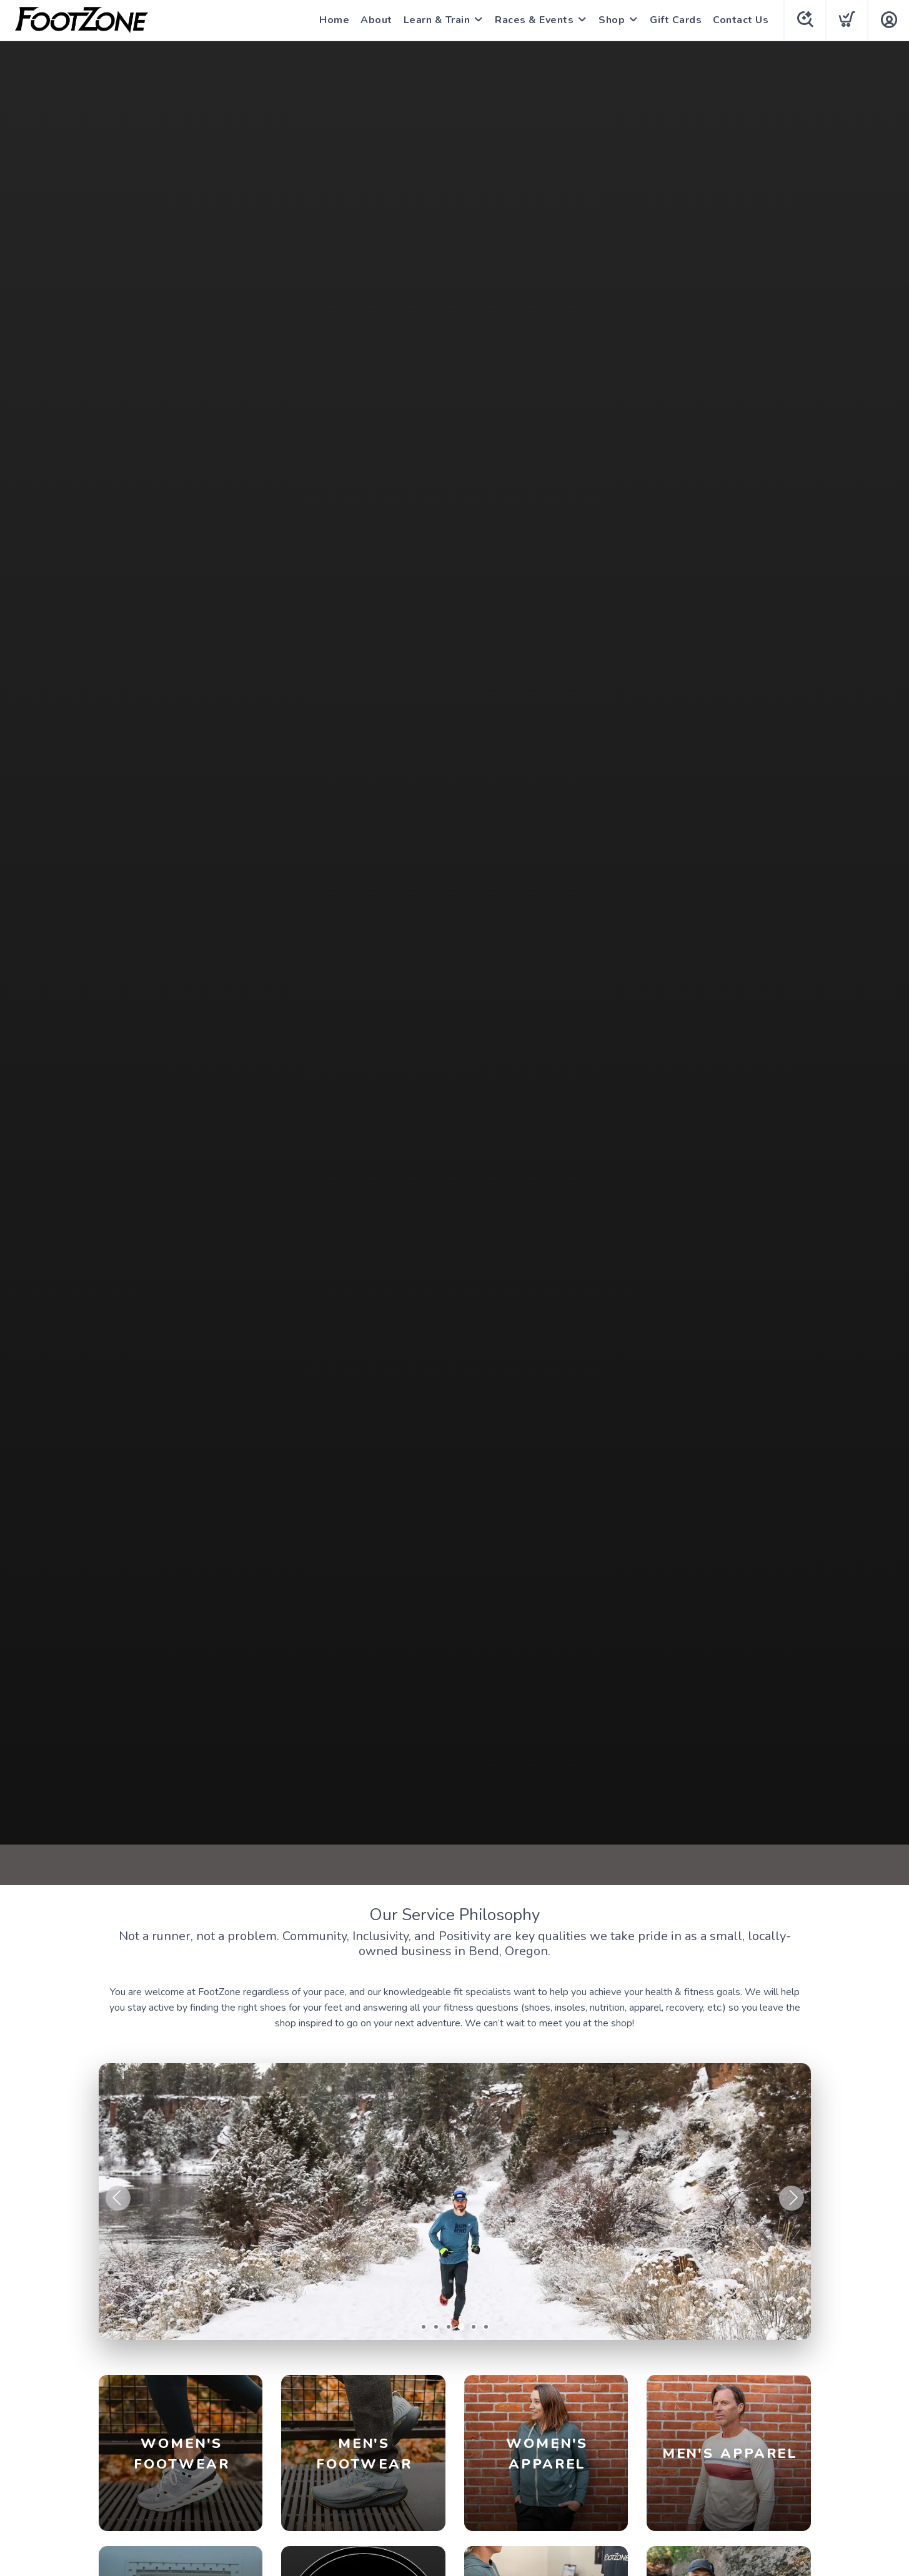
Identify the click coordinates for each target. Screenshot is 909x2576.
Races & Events (534, 20)
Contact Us (740, 20)
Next (791, 2198)
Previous (118, 2198)
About (376, 20)
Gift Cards (676, 20)
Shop (612, 20)
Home (334, 20)
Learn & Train (437, 20)
